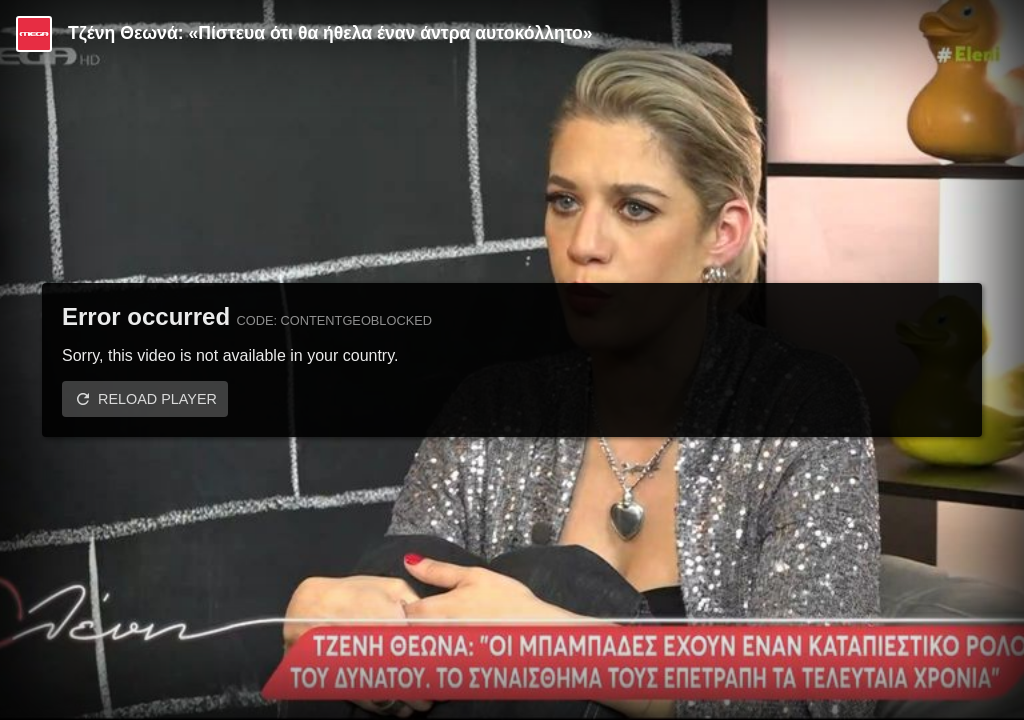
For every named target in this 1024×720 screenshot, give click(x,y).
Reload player (157, 399)
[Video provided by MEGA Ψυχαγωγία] (34, 34)
